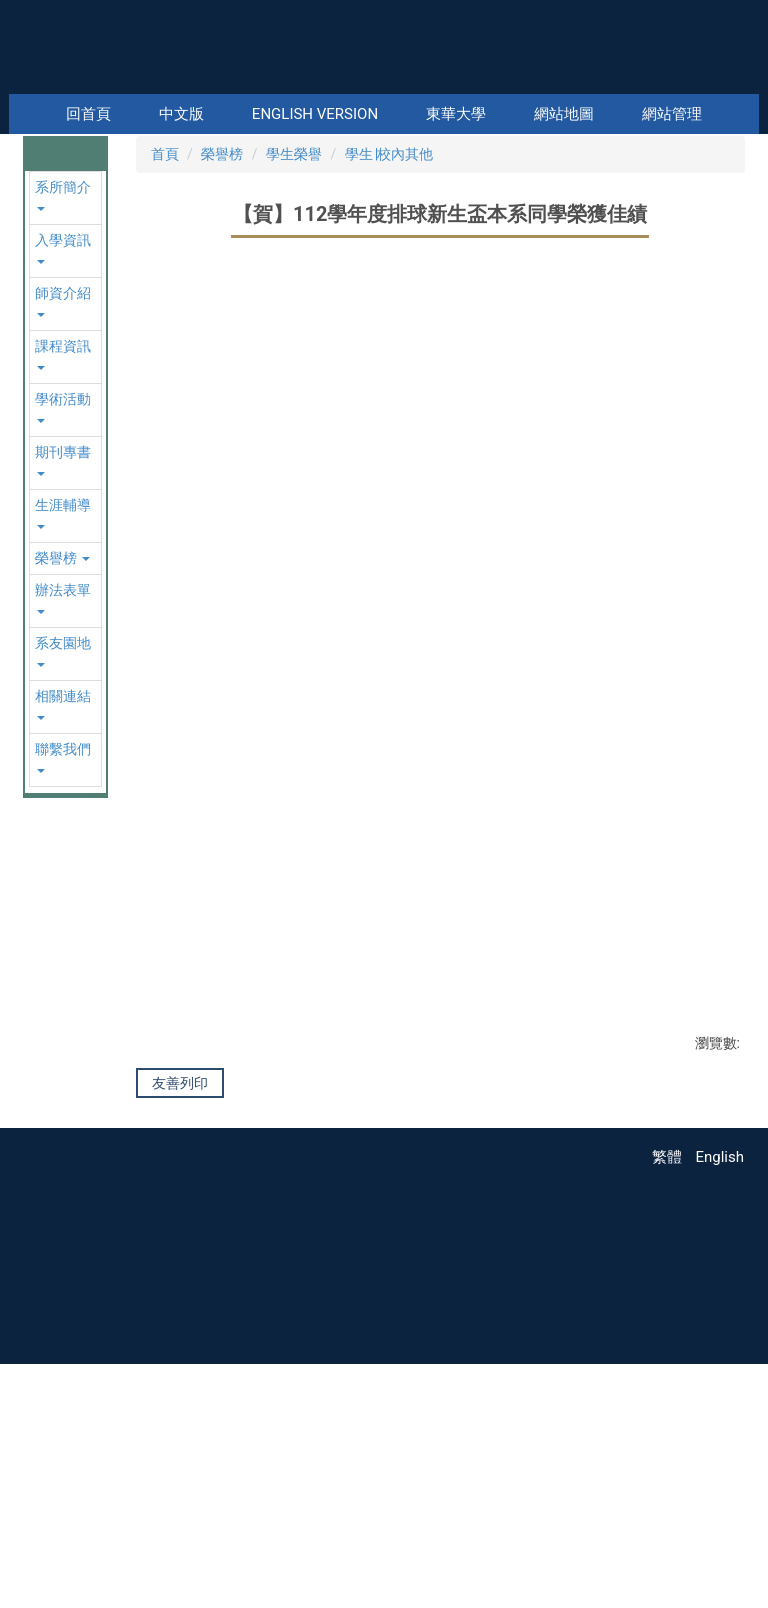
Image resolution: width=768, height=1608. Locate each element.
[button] (42, 227)
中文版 (181, 114)
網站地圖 (564, 114)
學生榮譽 (294, 341)
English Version (315, 114)
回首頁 (88, 114)
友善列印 (180, 1270)
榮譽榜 (222, 341)
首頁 (165, 341)
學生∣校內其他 (389, 341)
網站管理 (672, 114)
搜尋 (742, 80)
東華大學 (456, 114)
